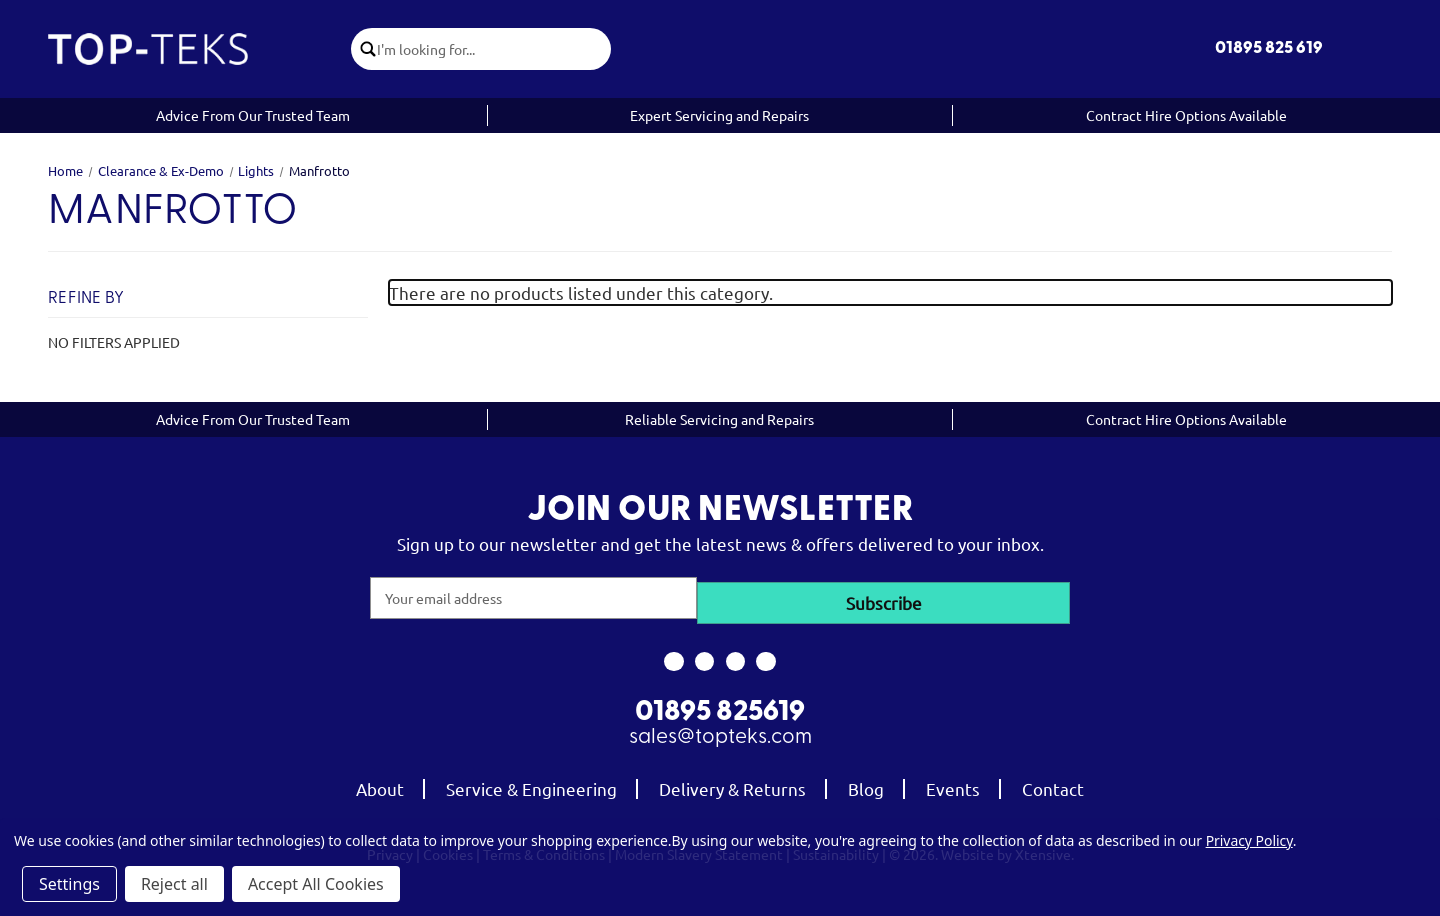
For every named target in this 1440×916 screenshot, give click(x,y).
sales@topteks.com (720, 733)
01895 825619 (720, 709)
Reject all (174, 884)
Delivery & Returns (732, 784)
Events (953, 784)
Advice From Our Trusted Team (253, 115)
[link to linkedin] (766, 657)
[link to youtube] (735, 657)
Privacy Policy (1249, 840)
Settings (69, 884)
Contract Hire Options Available (1186, 115)
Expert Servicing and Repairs (719, 115)
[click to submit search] (369, 49)
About (380, 784)
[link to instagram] (704, 657)
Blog (866, 784)
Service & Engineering (531, 784)
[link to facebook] (673, 657)
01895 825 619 (1269, 48)
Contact (1053, 784)
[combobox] (499, 49)
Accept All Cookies (316, 884)
